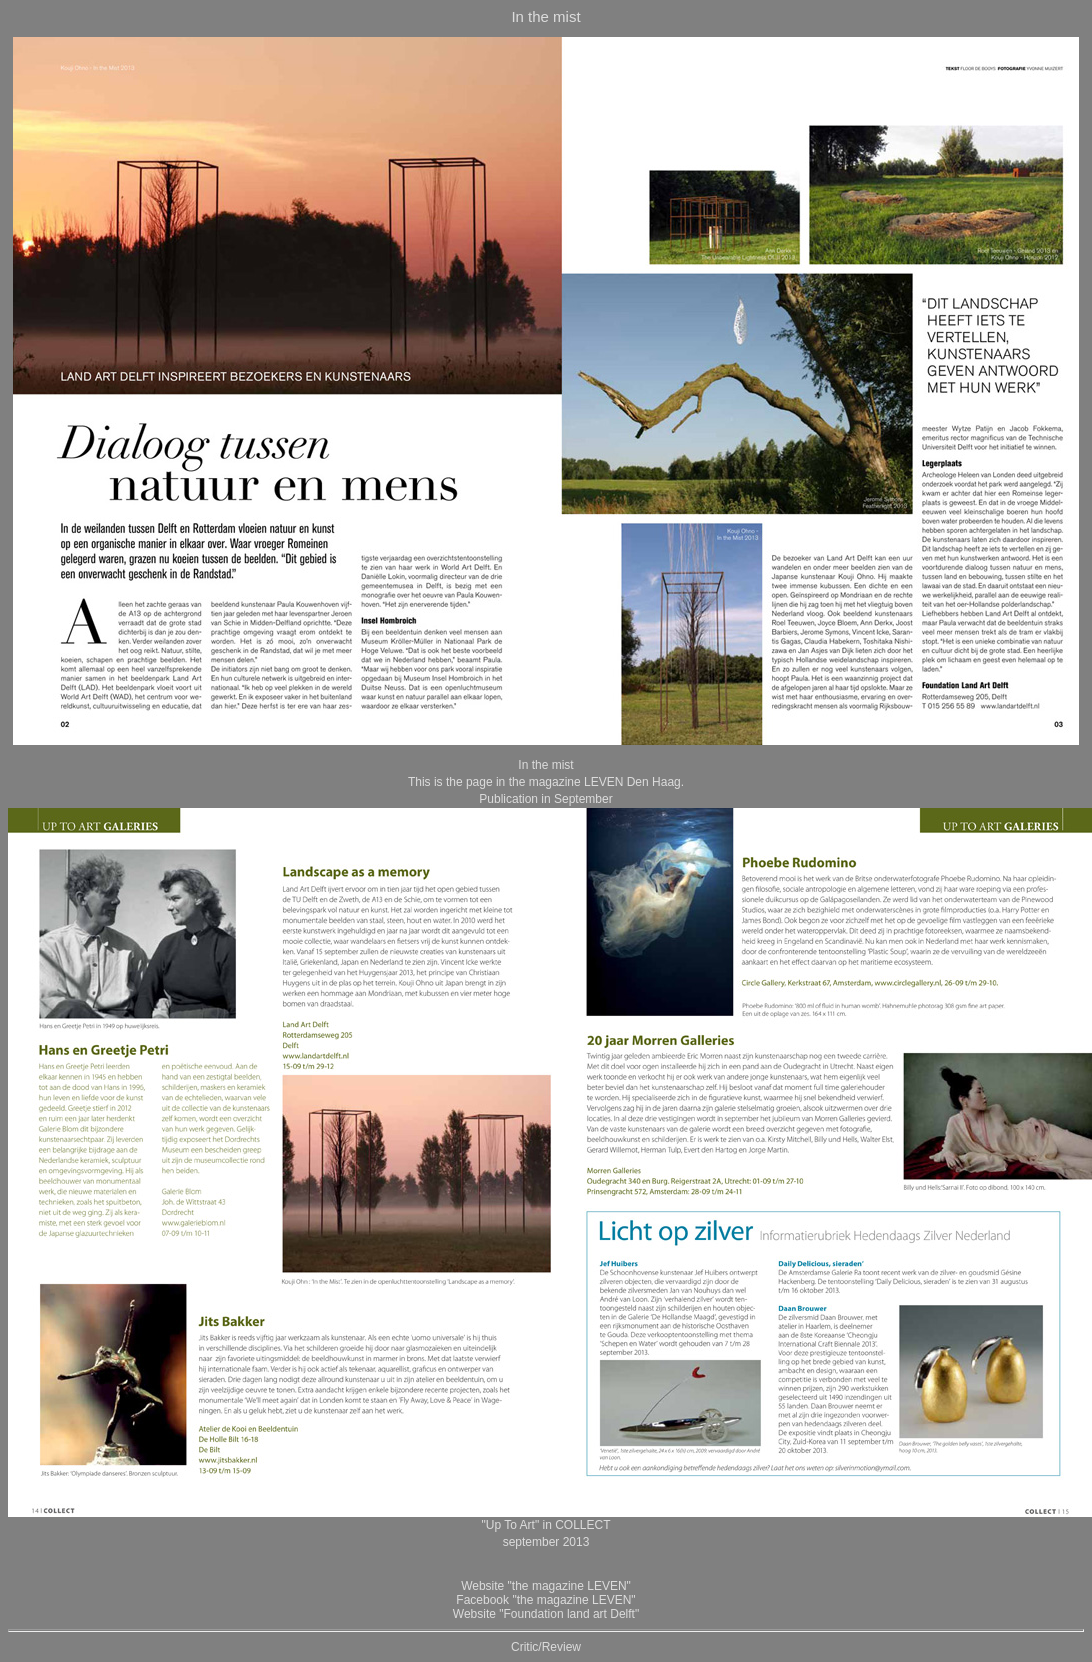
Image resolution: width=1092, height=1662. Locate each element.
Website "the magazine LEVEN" (546, 1586)
